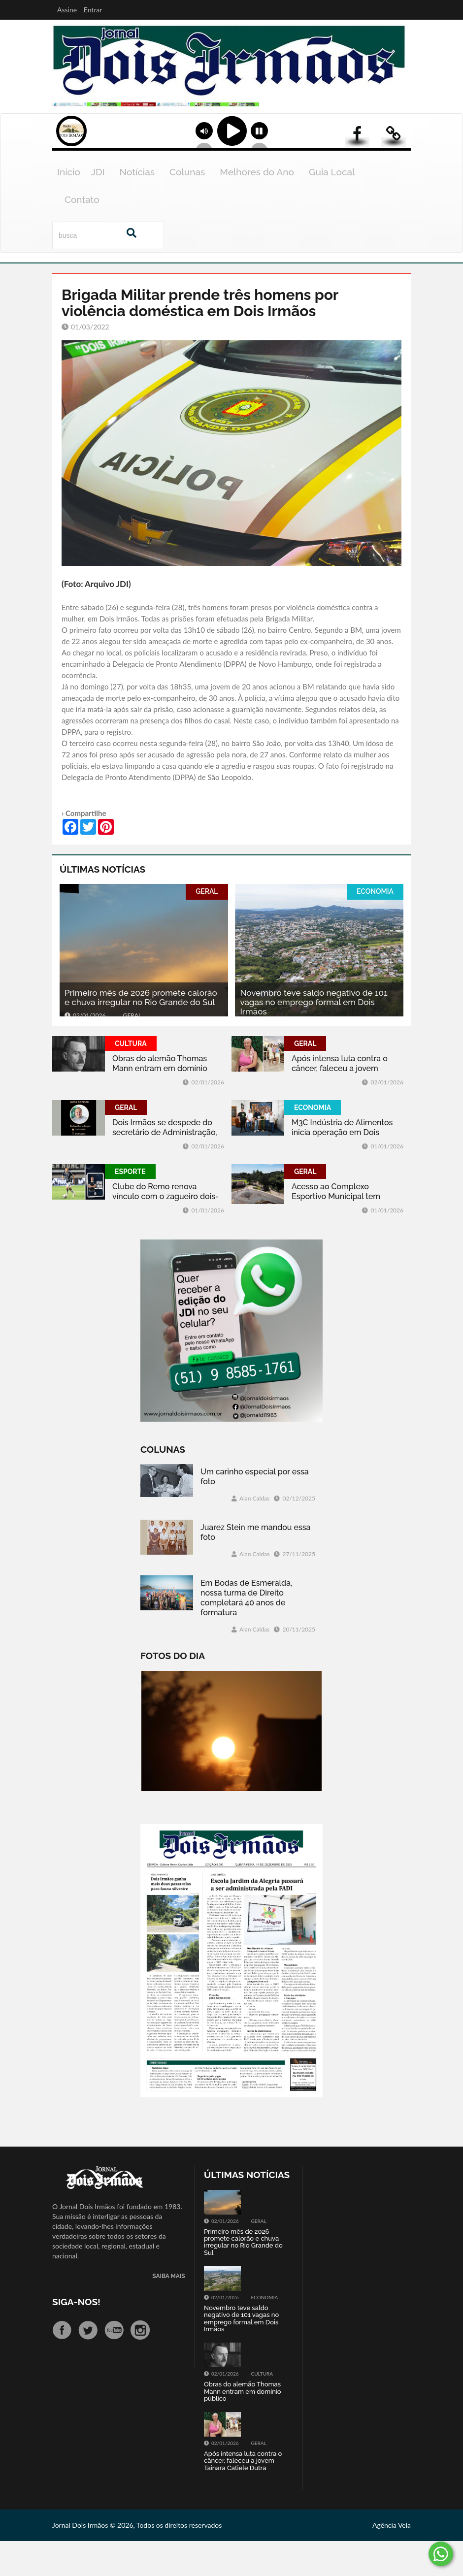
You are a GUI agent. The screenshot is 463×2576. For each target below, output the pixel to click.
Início (68, 206)
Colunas (187, 206)
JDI (98, 206)
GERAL (207, 926)
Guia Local (332, 206)
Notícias (137, 206)
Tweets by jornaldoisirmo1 (351, 2209)
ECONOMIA (375, 926)
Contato (82, 234)
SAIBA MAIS (168, 2311)
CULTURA (131, 1078)
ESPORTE (130, 1207)
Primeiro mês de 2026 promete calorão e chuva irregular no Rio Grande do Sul (141, 1032)
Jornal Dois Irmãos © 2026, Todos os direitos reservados (137, 2560)
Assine (67, 9)
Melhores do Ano (257, 206)
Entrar (93, 9)
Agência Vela (391, 2560)
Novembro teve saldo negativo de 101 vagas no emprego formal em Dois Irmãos (313, 1037)
